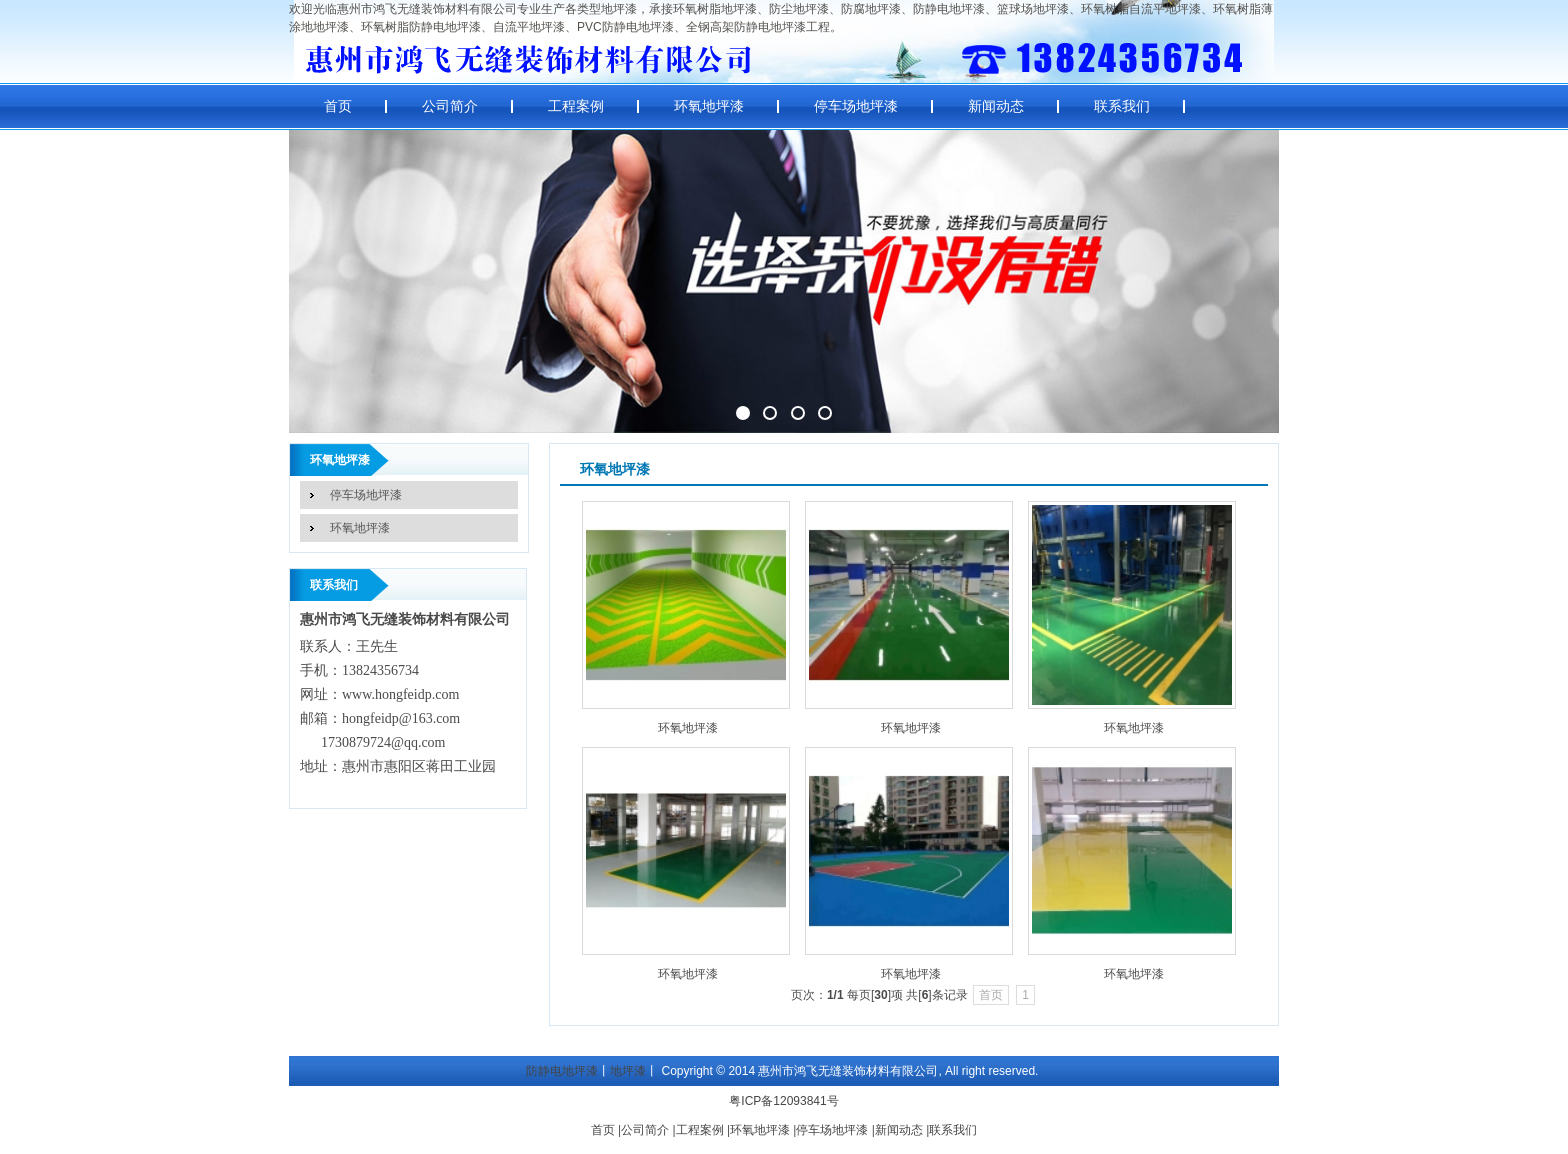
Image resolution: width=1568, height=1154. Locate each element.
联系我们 (1122, 106)
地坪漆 (628, 1071)
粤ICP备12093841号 (783, 1101)
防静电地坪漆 (562, 1071)
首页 (338, 106)
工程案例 (576, 106)
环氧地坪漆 (709, 106)
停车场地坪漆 (856, 106)
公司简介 (450, 106)
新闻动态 (996, 106)
